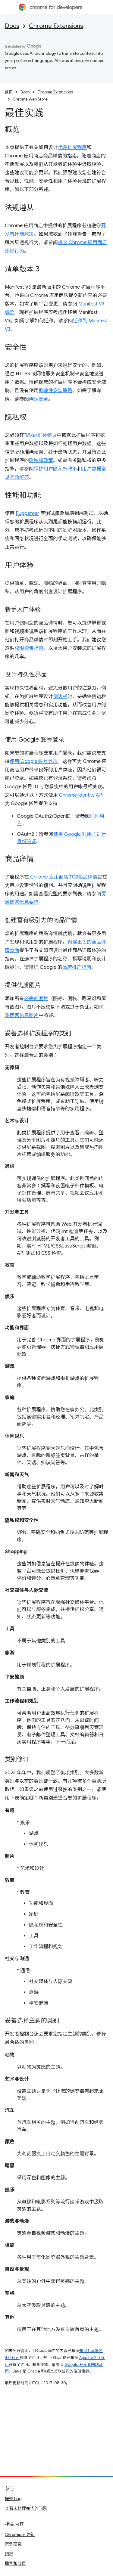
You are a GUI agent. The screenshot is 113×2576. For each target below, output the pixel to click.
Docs (12, 26)
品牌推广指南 (76, 967)
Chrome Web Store (30, 99)
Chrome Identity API (81, 795)
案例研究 (13, 2544)
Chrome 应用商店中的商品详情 (63, 877)
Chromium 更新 (20, 2534)
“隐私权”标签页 (40, 435)
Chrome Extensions (56, 26)
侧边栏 (60, 696)
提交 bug (13, 2498)
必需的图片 (36, 999)
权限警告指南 (28, 648)
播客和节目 (15, 2563)
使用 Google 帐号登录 (34, 761)
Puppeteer (27, 513)
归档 (9, 2553)
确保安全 (38, 399)
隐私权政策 (41, 460)
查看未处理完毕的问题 (26, 2508)
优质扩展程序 (72, 147)
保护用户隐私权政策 (55, 469)
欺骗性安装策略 (55, 391)
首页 (9, 92)
